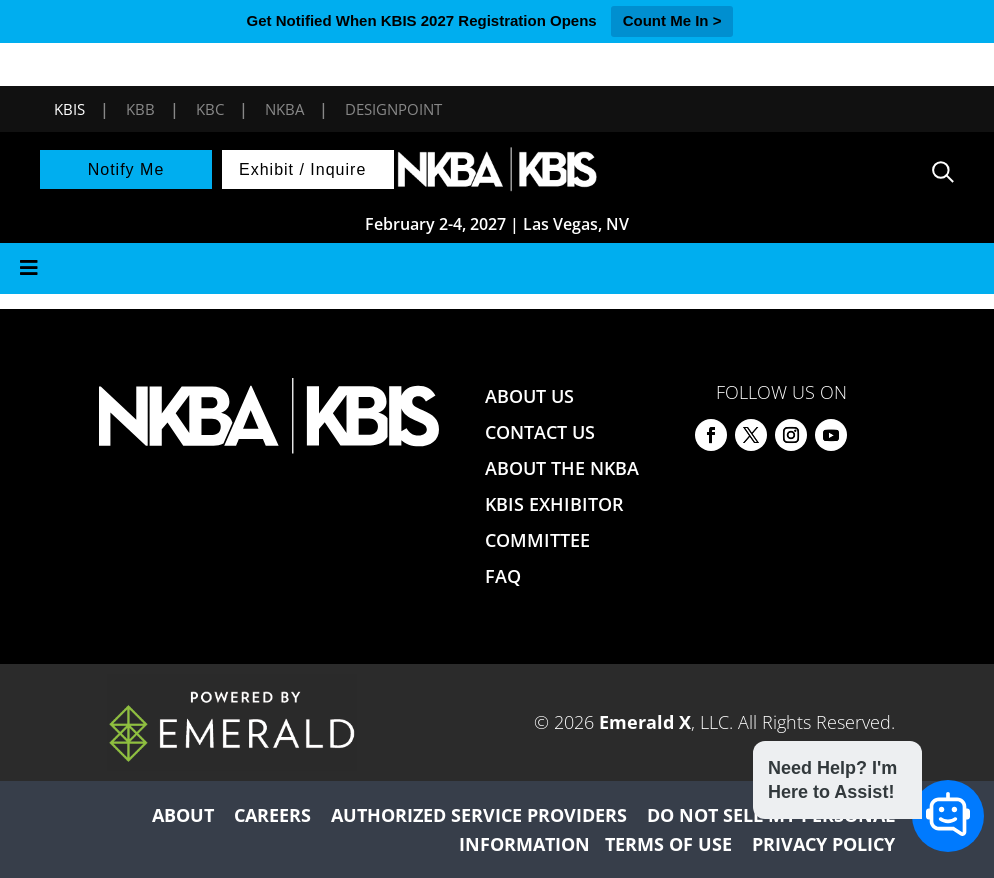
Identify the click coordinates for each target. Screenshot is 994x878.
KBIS (69, 109)
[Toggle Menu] (497, 268)
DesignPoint (393, 109)
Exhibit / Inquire (302, 169)
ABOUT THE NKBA (562, 468)
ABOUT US (529, 396)
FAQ (503, 576)
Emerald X (645, 722)
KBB (140, 109)
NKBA (284, 109)
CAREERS (272, 815)
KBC (210, 109)
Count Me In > (672, 20)
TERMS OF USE (668, 844)
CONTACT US (540, 432)
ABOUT (183, 815)
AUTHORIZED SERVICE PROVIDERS (479, 815)
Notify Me (126, 169)
